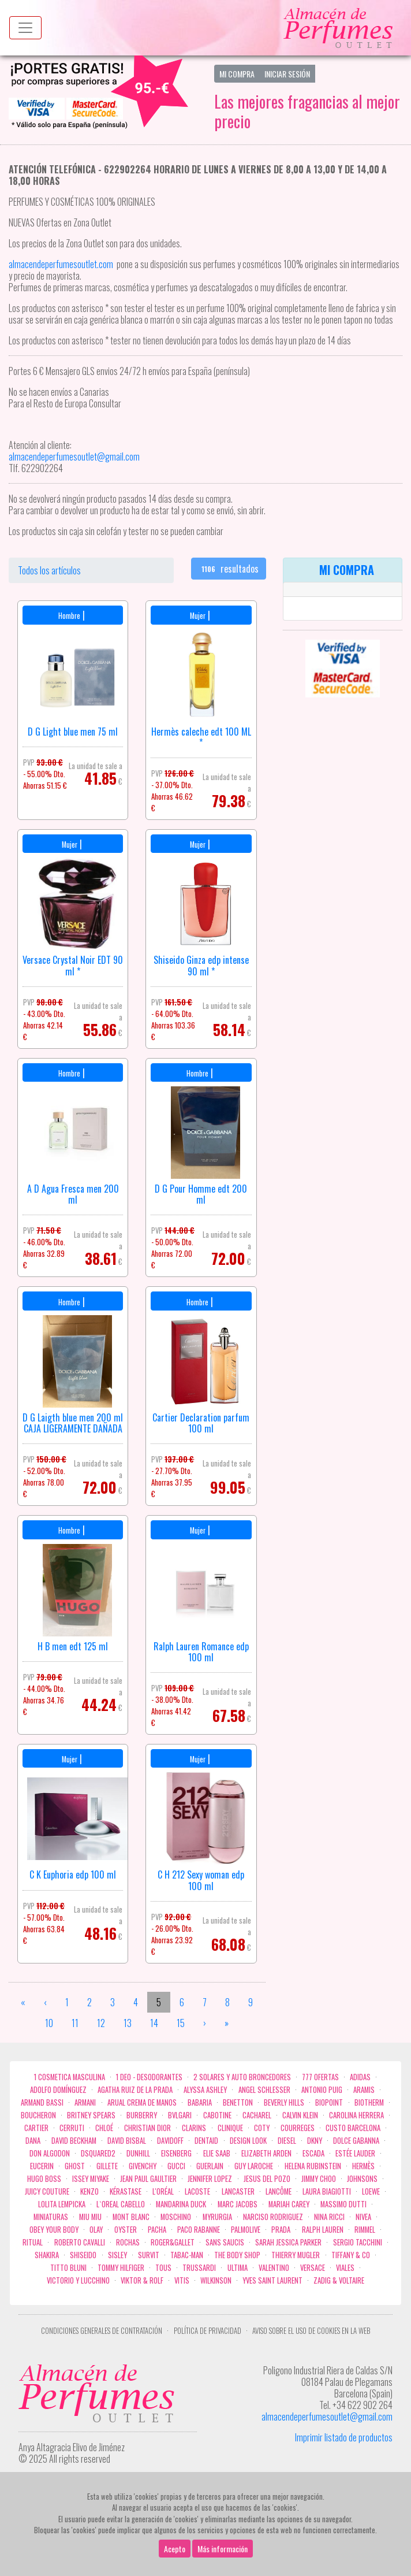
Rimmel (364, 2229)
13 (128, 2023)
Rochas (128, 2242)
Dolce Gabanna (356, 2140)
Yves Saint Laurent (272, 2280)
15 (181, 2023)
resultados (229, 569)
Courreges (298, 2127)
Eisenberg (176, 2153)
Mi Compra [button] (237, 74)
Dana (32, 2140)
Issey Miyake (90, 2178)
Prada (280, 2229)
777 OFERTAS (320, 2077)
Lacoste (197, 2191)
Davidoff (170, 2140)
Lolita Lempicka (61, 2204)
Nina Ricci (329, 2216)
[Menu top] (25, 27)
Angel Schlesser (264, 2089)
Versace (312, 2267)
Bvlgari (180, 2115)
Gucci (176, 2166)
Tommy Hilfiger (121, 2267)
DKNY (314, 2140)
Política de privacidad (207, 2330)
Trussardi (199, 2267)
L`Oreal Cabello (120, 2204)
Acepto (174, 2548)
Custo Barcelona (353, 2127)
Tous (163, 2267)
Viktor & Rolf (142, 2280)
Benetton (238, 2102)
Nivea (363, 2216)
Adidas (360, 2077)
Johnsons (362, 2178)
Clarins (194, 2127)
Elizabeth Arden (266, 2153)
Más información (222, 2548)
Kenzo (89, 2191)
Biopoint (329, 2102)
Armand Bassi (42, 2102)
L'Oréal (163, 2191)
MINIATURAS (50, 2216)
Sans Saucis (225, 2242)
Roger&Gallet (173, 2242)
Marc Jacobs (237, 2204)
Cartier (36, 2127)
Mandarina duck (181, 2204)
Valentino (274, 2267)
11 (75, 2023)
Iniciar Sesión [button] (287, 74)
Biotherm (369, 2102)
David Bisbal (126, 2140)
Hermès (363, 2166)
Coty (262, 2127)
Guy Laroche (253, 2166)
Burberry (141, 2115)
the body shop (237, 2255)
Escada (313, 2153)
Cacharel (256, 2115)
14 (154, 2023)
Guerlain (209, 2166)
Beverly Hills (284, 2102)
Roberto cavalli (79, 2242)
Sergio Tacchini (357, 2242)
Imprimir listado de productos (344, 2437)
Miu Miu (90, 2216)
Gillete (107, 2166)
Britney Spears (91, 2115)
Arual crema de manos (142, 2102)
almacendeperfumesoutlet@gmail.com (327, 2416)
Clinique (230, 2127)
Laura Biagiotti (326, 2191)
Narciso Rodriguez (273, 2216)
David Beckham (73, 2140)
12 (101, 2023)
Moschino (175, 2216)
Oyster (125, 2229)
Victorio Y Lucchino (78, 2280)
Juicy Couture (47, 2191)
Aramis (364, 2089)
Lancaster (238, 2191)
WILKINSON (215, 2280)
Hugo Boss (44, 2178)
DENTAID (206, 2140)
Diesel (287, 2140)
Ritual (33, 2242)
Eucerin (42, 2166)
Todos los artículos (49, 570)
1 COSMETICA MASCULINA (69, 2077)
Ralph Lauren (322, 2229)
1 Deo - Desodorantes (149, 2077)
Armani (85, 2102)
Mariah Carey (288, 2204)
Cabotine (217, 2115)
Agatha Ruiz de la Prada (135, 2089)
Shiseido (83, 2255)
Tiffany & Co (350, 2255)
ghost (75, 2166)
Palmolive (245, 2229)
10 (49, 2023)
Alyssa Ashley (205, 2089)
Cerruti (71, 2127)
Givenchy (142, 2166)
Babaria (200, 2102)
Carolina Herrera (356, 2115)
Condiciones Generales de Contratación (101, 2330)
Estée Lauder (355, 2153)
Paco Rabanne (198, 2229)
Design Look (248, 2140)
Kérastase (125, 2191)
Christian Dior (147, 2127)
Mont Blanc (131, 2216)
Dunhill (138, 2153)
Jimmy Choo (318, 2178)
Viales (345, 2267)
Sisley (117, 2255)
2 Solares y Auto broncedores (242, 2077)
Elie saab (216, 2153)
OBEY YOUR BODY (54, 2229)
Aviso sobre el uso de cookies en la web (311, 2330)
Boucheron (38, 2115)
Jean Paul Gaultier (148, 2178)
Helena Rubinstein (313, 2166)
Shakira (47, 2255)
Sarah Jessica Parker (288, 2242)
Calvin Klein (300, 2115)
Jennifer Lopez (210, 2178)
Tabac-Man (186, 2255)
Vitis (181, 2280)
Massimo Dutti (343, 2204)
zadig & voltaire (338, 2280)
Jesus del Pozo (267, 2178)
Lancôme (279, 2191)
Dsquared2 (98, 2153)
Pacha (157, 2229)
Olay (96, 2229)
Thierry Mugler (295, 2255)
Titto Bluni (68, 2267)
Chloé (104, 2127)
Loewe (371, 2191)
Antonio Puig (321, 2089)
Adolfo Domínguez (58, 2089)
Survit (148, 2255)
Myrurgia (217, 2216)
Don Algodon (49, 2153)
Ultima (237, 2267)
